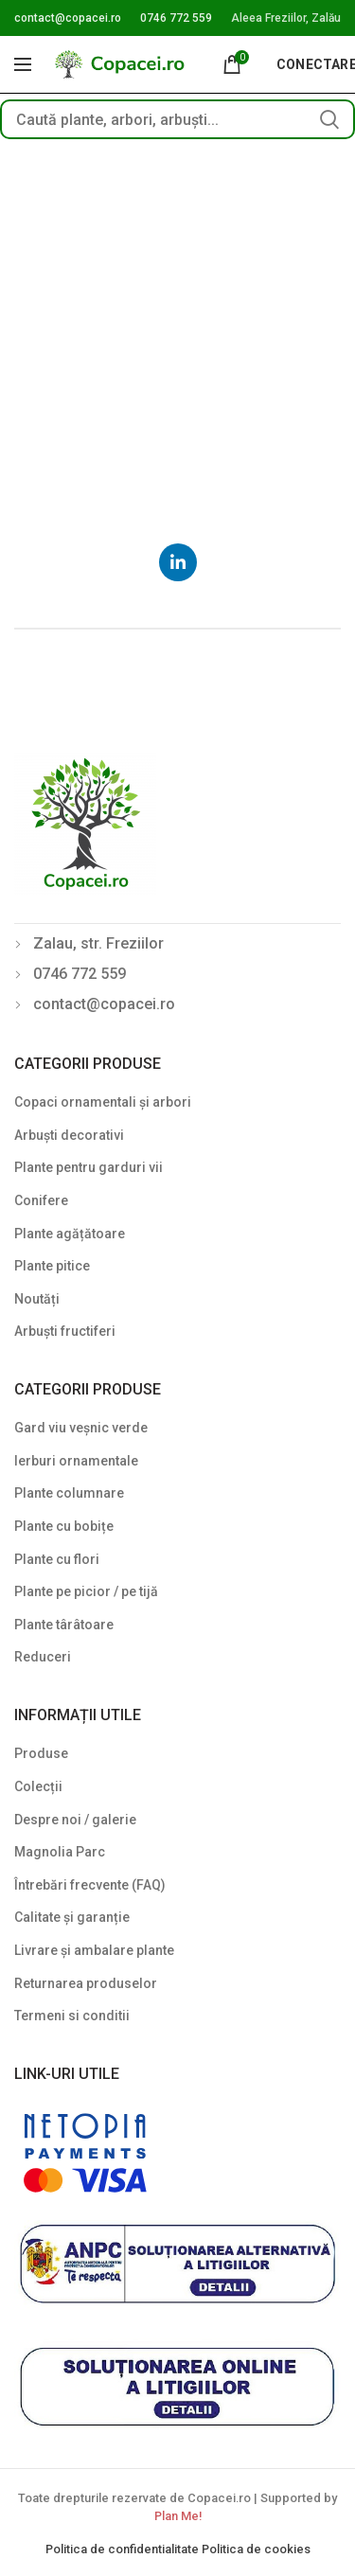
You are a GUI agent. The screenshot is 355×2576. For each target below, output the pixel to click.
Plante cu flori (56, 1559)
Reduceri (42, 1656)
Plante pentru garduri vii (88, 1167)
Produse (41, 1753)
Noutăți (37, 1298)
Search (329, 119)
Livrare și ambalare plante (94, 1950)
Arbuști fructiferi (64, 1331)
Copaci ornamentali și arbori (102, 1102)
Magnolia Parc (59, 1851)
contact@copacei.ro (67, 18)
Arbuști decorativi (69, 1135)
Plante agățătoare (69, 1233)
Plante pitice (52, 1265)
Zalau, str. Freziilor (98, 943)
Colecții (38, 1786)
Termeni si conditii (72, 2015)
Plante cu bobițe (64, 1526)
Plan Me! (178, 2516)
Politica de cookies (256, 2549)
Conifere (41, 1200)
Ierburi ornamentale (76, 1460)
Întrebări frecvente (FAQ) (90, 1884)
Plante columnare (69, 1493)
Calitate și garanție (72, 1917)
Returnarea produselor (85, 1983)
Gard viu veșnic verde (81, 1427)
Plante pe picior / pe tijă (86, 1591)
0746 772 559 (176, 18)
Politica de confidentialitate (123, 2549)
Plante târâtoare (64, 1624)
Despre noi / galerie (75, 1819)
